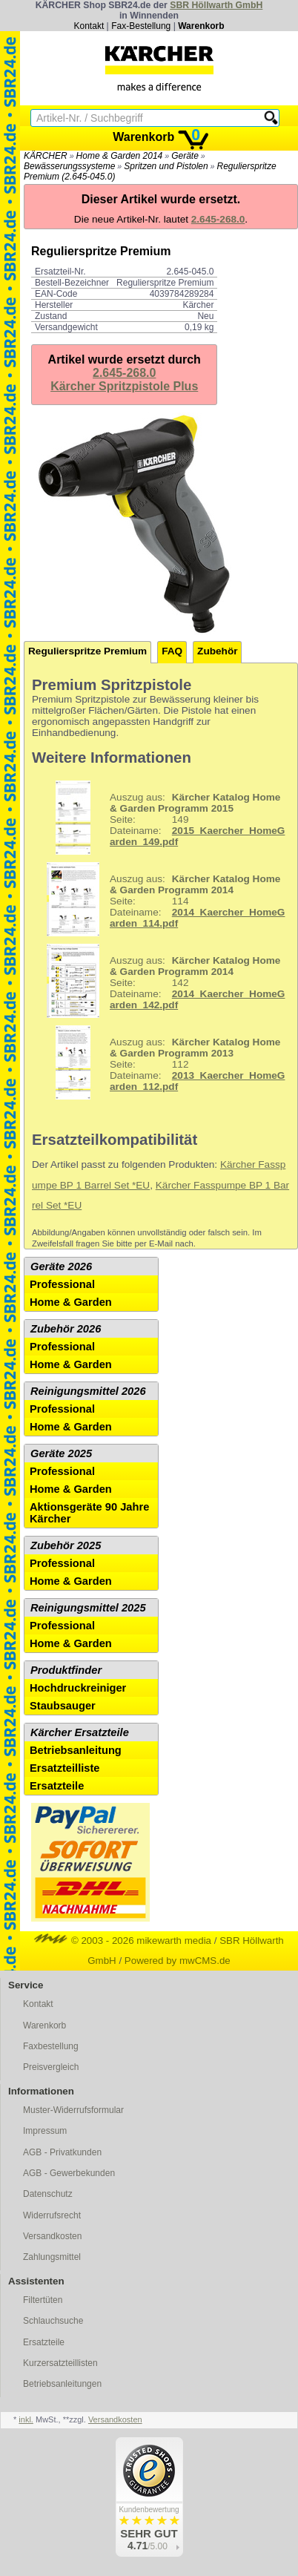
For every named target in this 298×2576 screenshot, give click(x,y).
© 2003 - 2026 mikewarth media (122, 1940)
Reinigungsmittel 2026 (88, 1391)
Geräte (185, 156)
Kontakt (89, 26)
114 (160, 899)
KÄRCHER (45, 156)
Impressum (45, 2131)
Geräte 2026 (61, 1266)
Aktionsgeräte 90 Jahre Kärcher (89, 1513)
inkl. (26, 2419)
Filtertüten (42, 2300)
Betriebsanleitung (76, 1750)
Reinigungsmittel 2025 (88, 1608)
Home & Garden (71, 1302)
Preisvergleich (51, 2067)
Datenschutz (48, 2194)
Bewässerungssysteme (69, 166)
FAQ (172, 651)
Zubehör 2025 (65, 1545)
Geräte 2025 (61, 1453)
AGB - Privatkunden (62, 2152)
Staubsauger (63, 1706)
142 (160, 981)
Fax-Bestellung (140, 26)
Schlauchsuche (53, 2321)
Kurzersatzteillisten (60, 2363)
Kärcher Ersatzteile (79, 1732)
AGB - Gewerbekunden (69, 2173)
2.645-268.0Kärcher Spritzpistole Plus (124, 379)
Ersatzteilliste (65, 1768)
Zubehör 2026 (65, 1329)
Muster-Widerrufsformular (73, 2110)
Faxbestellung (51, 2046)
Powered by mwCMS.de (178, 1960)
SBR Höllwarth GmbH (216, 5)
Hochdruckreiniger (78, 1688)
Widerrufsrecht (52, 2215)
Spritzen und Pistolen (166, 166)
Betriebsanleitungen (62, 2384)
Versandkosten (52, 2236)
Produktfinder (66, 1670)
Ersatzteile (57, 1786)
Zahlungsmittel (52, 2257)
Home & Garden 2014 (119, 156)
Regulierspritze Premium (87, 651)
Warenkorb (201, 26)
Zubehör (217, 651)
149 (160, 818)
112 (160, 1062)
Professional (62, 1284)
